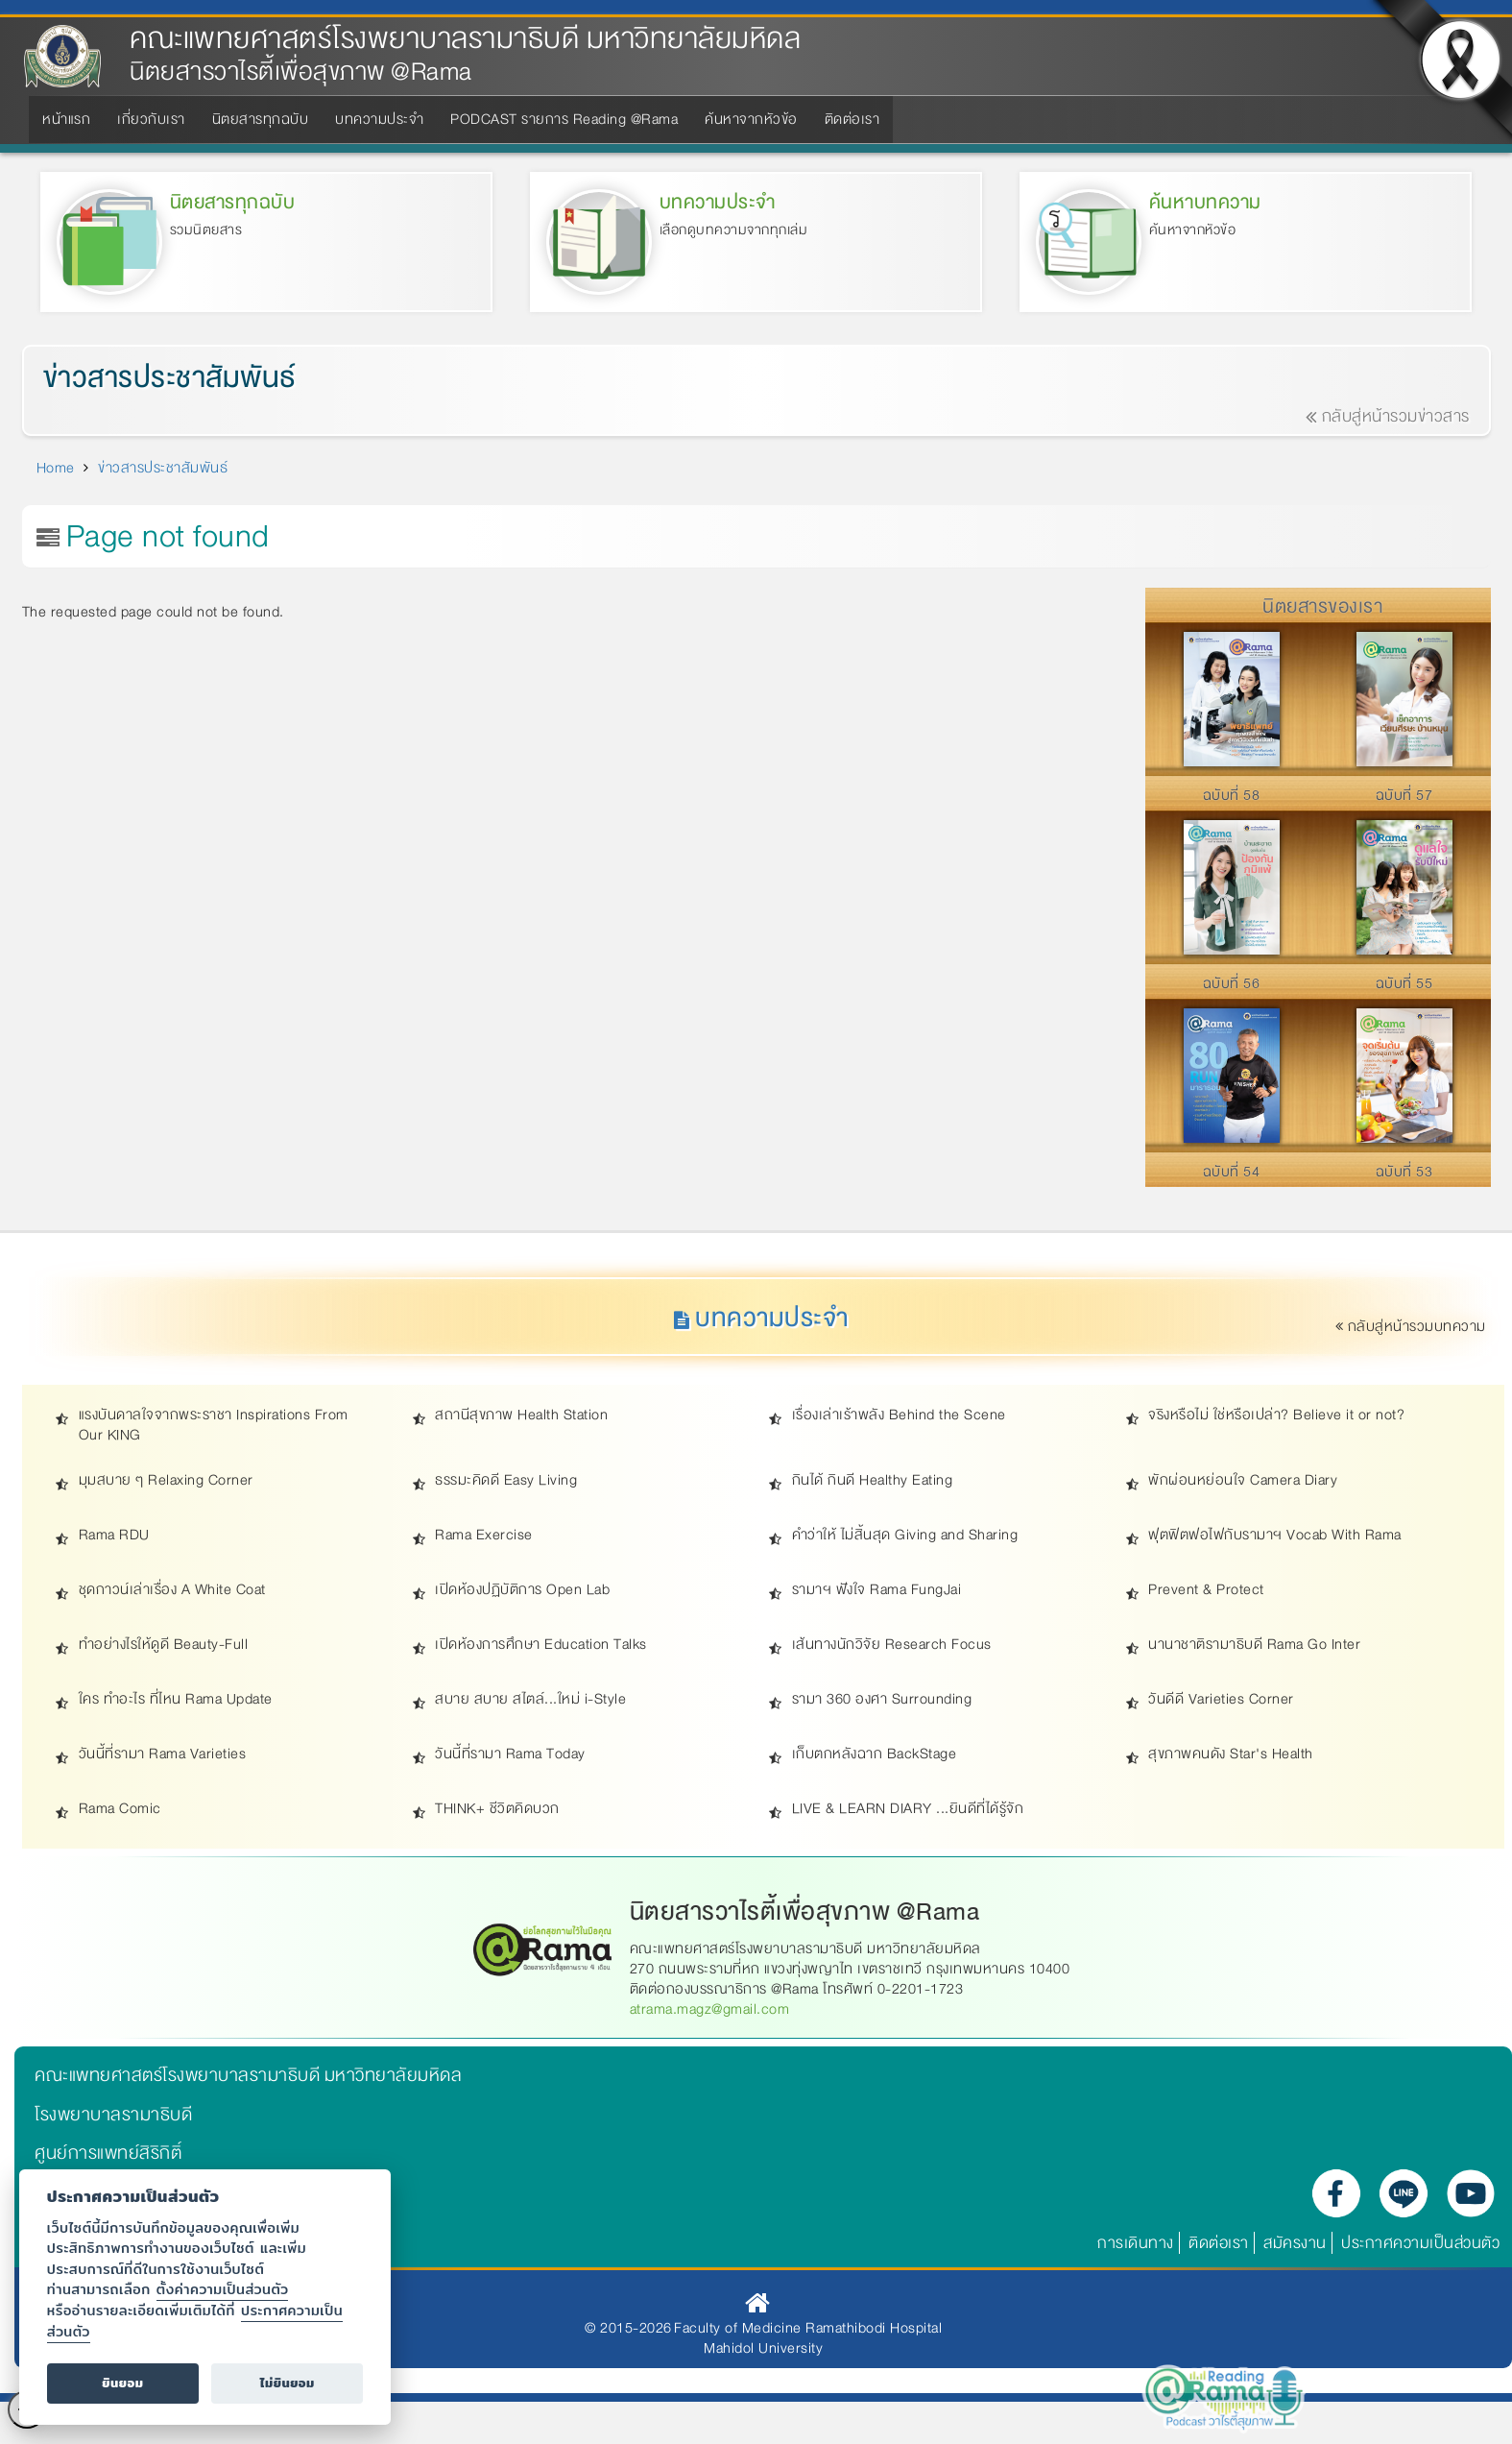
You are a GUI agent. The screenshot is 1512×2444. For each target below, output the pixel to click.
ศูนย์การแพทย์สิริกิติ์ (108, 2153)
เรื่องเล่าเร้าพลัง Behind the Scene (899, 1416)
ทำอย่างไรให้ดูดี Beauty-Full (164, 1645)
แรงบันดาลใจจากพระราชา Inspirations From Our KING (213, 1426)
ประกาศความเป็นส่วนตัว (1420, 2243)
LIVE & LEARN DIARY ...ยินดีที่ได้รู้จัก (908, 1810)
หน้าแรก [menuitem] (66, 119)
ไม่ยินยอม (287, 2383)
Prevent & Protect (1206, 1591)
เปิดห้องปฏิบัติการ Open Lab (522, 1591)
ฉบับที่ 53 (1404, 1171)
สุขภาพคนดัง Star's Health (1230, 1755)
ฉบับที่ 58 (1231, 795)
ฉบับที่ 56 (1231, 983)
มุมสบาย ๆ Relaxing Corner (166, 1481)
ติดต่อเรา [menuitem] (852, 119)
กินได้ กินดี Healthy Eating (872, 1481)
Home (55, 467)
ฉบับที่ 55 (1404, 983)
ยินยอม (122, 2383)
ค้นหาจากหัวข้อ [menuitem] (751, 119)
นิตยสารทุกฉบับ (233, 202)
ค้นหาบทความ (1205, 202)
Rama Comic (120, 1810)
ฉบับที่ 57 (1404, 795)
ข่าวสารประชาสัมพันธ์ (170, 378)
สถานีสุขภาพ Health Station (521, 1416)
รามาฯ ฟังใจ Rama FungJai (877, 1591)
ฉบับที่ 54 (1231, 1171)
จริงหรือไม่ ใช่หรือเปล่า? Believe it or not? (1276, 1416)
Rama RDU (114, 1536)
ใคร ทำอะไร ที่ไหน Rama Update (176, 1700)
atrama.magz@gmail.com (710, 2009)
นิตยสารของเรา (1322, 606)
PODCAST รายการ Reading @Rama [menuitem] (564, 119)
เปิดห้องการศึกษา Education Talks (541, 1645)
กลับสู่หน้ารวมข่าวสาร (1388, 417)
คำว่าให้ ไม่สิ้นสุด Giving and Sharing (905, 1536)
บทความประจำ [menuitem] (379, 119)
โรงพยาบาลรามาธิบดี (113, 2114)
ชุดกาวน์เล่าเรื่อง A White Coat (172, 1591)
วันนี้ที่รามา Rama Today (510, 1755)
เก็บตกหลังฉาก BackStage (874, 1755)
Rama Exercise (484, 1536)
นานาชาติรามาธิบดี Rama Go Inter (1254, 1645)
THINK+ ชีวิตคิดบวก (497, 1810)
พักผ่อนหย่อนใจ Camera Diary (1242, 1481)
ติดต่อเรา (1218, 2243)
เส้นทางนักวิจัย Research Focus (892, 1645)
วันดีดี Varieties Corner (1221, 1700)
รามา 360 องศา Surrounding (882, 1700)
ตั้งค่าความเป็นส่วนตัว (222, 2289)
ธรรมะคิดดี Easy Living (506, 1481)
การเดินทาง (1135, 2243)
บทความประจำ (718, 202)
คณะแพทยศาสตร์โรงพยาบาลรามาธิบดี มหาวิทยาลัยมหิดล (465, 38)
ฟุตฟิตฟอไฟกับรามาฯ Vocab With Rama (1275, 1536)
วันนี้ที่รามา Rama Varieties (163, 1755)
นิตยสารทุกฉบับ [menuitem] (260, 119)
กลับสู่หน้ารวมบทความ (1412, 1327)
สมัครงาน (1295, 2243)
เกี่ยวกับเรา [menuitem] (151, 119)
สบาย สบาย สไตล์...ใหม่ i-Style (530, 1700)
